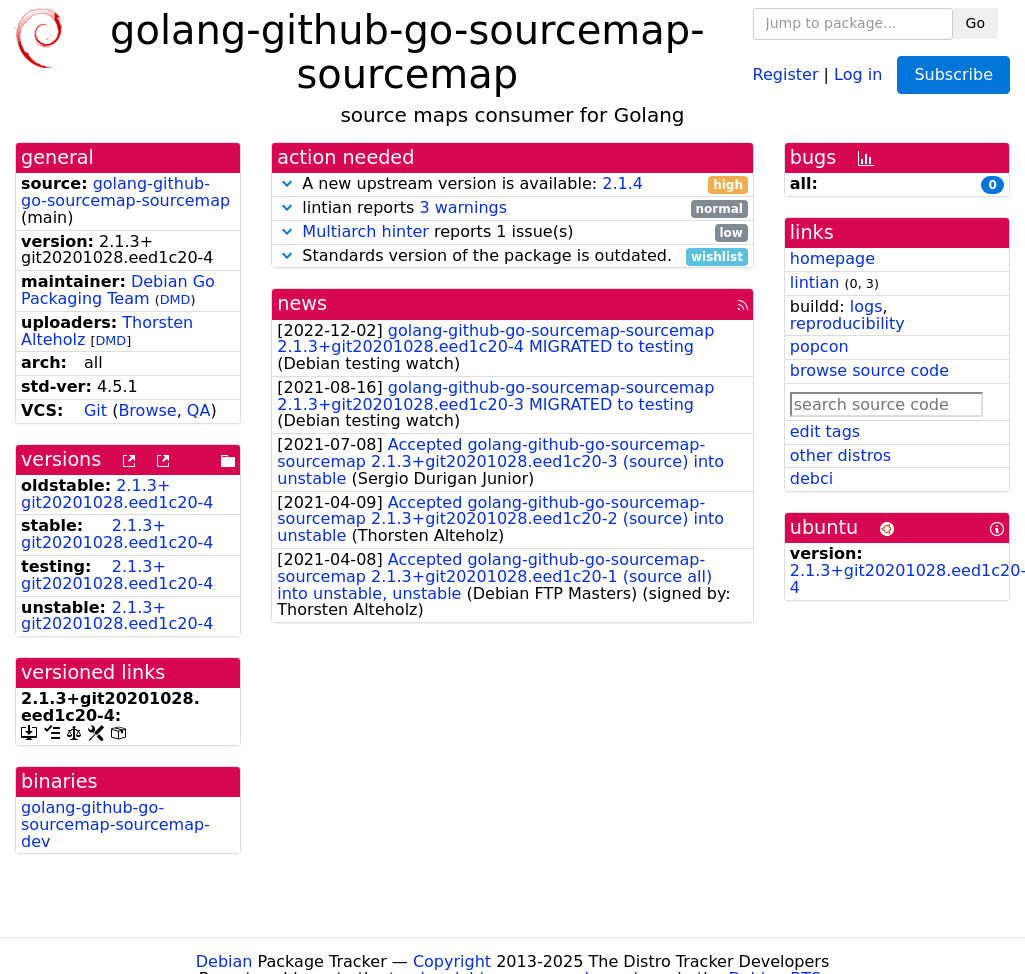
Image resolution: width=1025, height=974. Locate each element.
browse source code (869, 370)
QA (199, 410)
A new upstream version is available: (512, 184)
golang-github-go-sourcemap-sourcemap (125, 192)
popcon (819, 346)
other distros (840, 455)
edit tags (825, 431)
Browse (147, 410)
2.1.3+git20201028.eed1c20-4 (117, 494)
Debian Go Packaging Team (118, 290)
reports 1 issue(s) (512, 232)
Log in (858, 73)
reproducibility (847, 323)
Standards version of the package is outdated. (512, 256)
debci (811, 478)
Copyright (452, 961)
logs (866, 306)
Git (95, 410)
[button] (287, 183)
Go (975, 23)
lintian (815, 282)
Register (786, 73)
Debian (224, 961)
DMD (175, 299)
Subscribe (953, 74)
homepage (832, 258)
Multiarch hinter (365, 231)
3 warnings (463, 207)
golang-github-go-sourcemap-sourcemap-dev (115, 824)
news (302, 303)
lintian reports (512, 208)
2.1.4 (622, 183)
